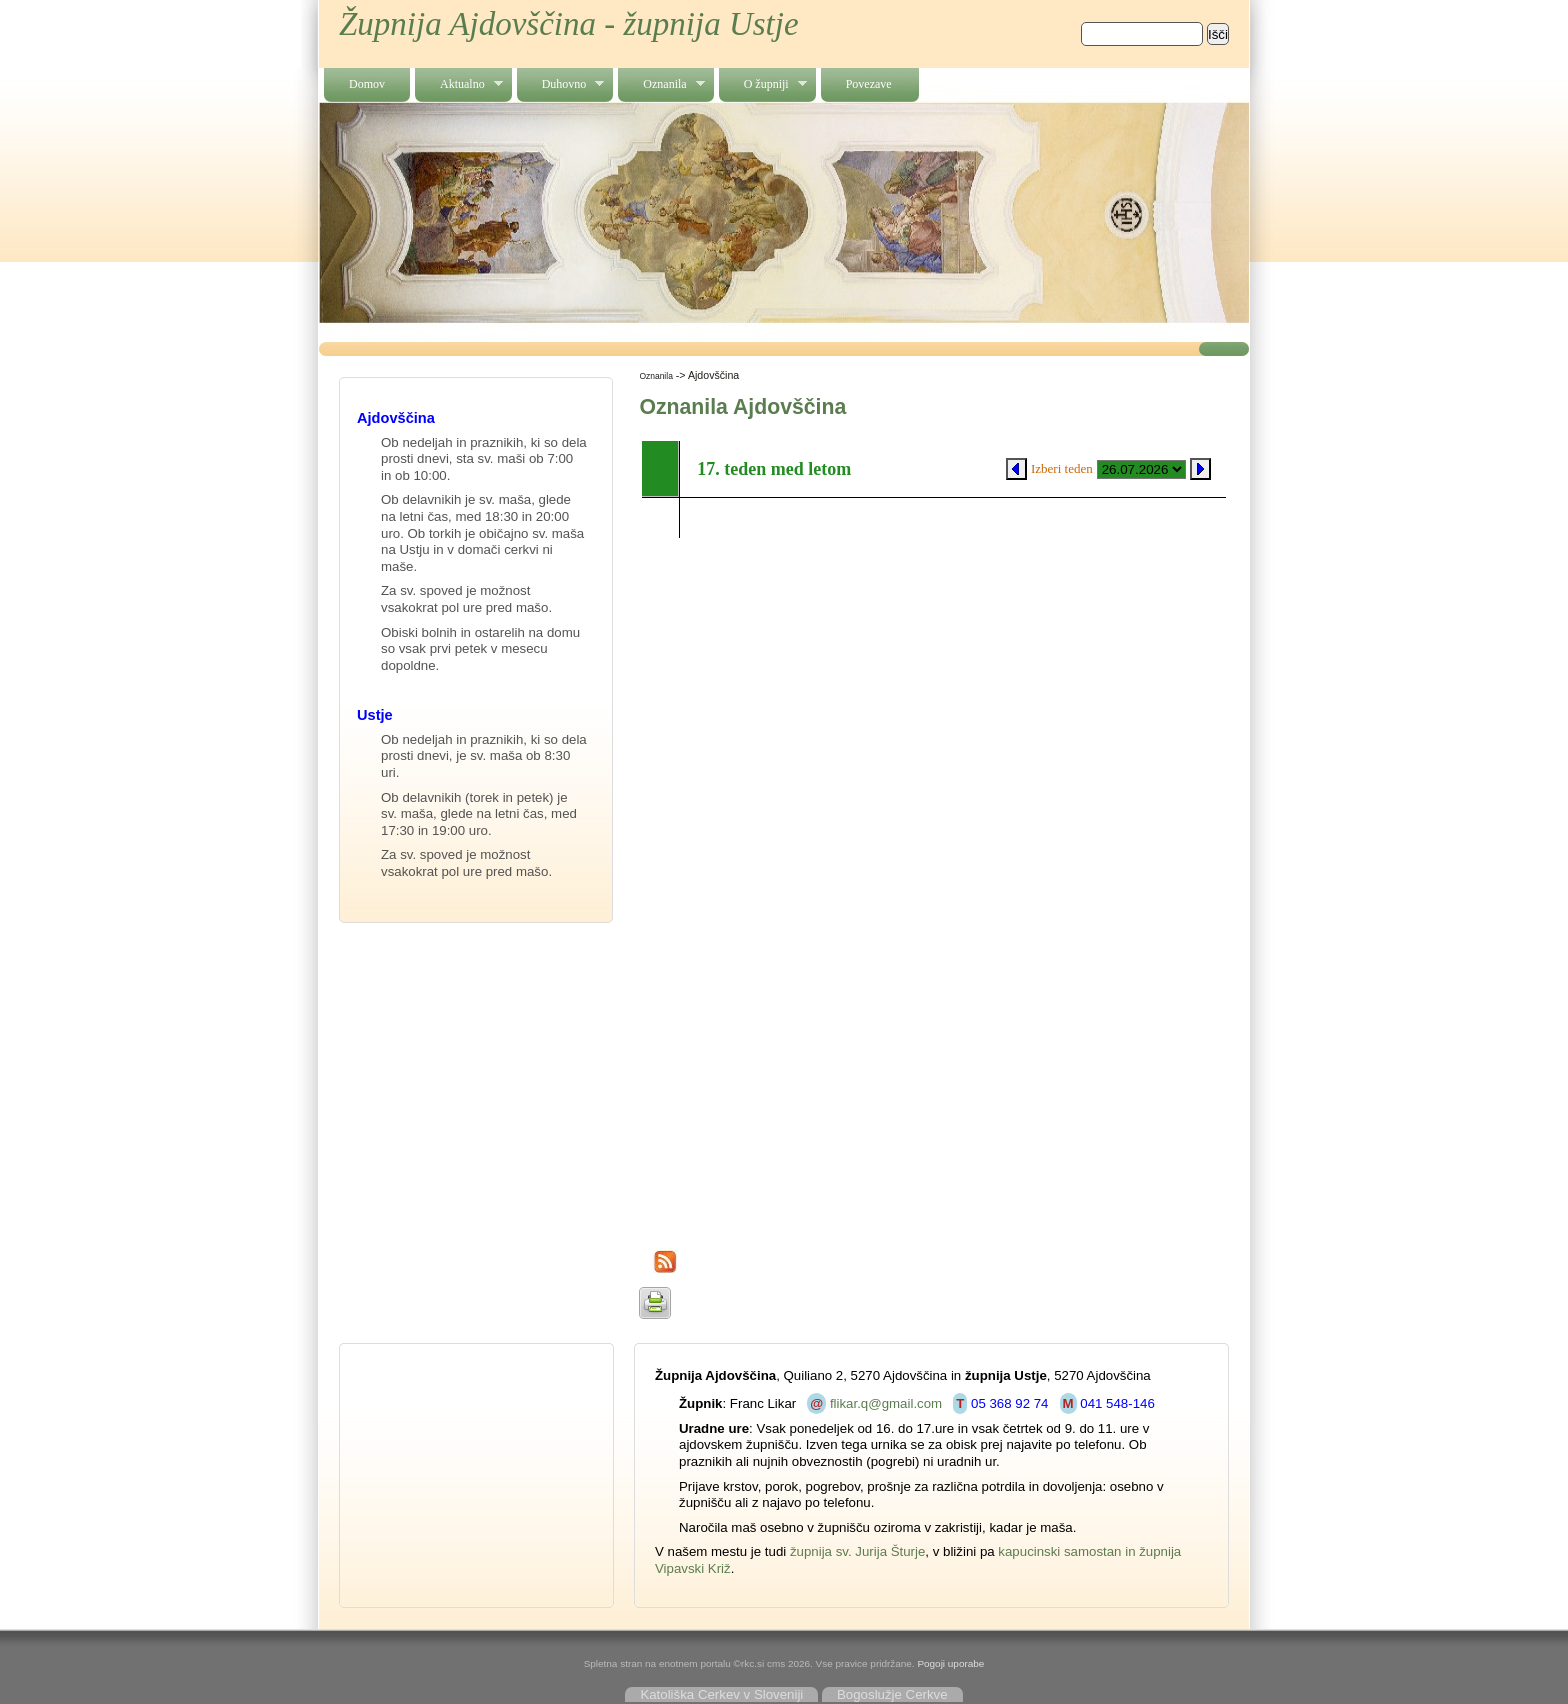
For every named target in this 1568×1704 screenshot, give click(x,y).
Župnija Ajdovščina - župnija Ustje (569, 24)
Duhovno (561, 84)
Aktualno (459, 84)
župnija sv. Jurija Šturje (857, 1551)
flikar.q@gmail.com (886, 1403)
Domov (367, 84)
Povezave (869, 84)
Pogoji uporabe (950, 1663)
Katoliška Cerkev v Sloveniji (721, 1694)
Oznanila (661, 84)
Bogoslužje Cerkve (892, 1694)
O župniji (763, 84)
